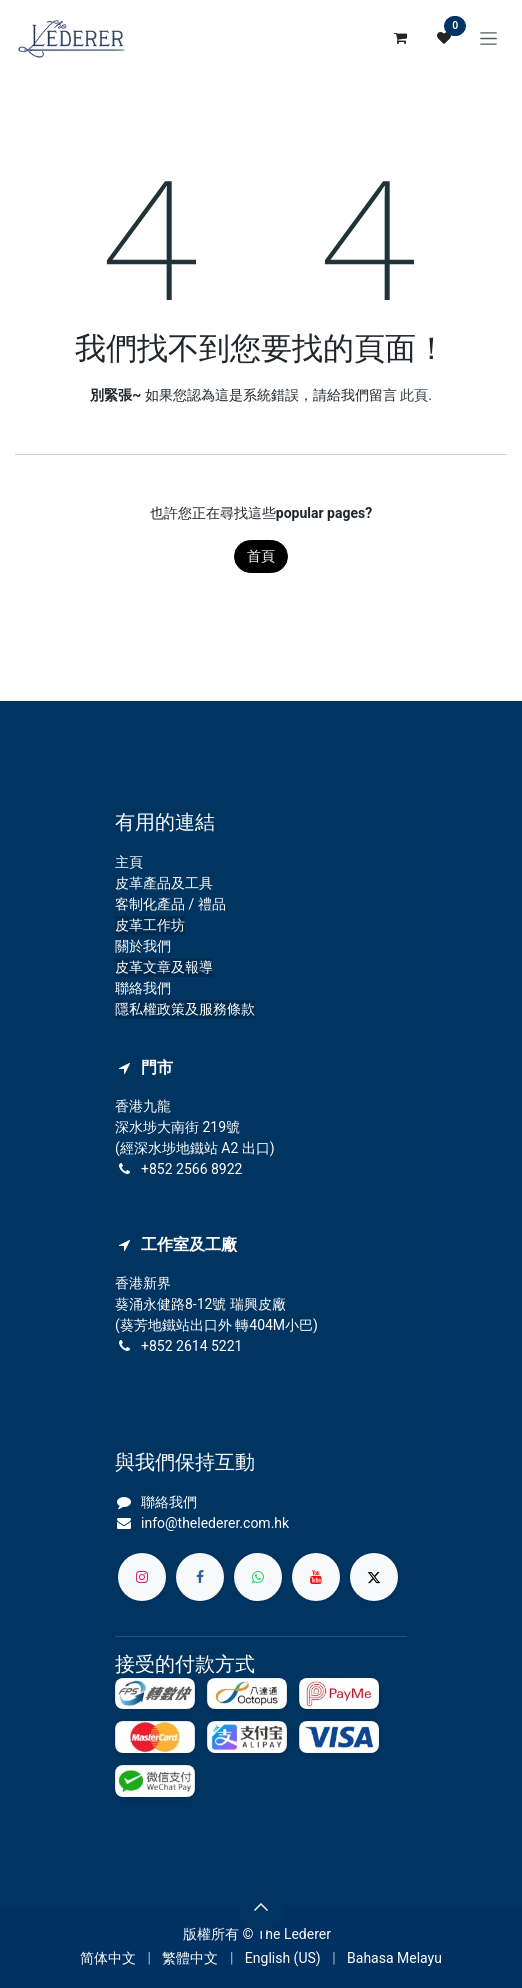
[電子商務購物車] (400, 38)
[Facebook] (200, 1577)
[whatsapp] (258, 1577)
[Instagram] (142, 1577)
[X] (374, 1577)
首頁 (261, 556)
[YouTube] (316, 1577)
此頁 (414, 395)
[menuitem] (108, 1958)
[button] (261, 1907)
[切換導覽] (488, 38)
